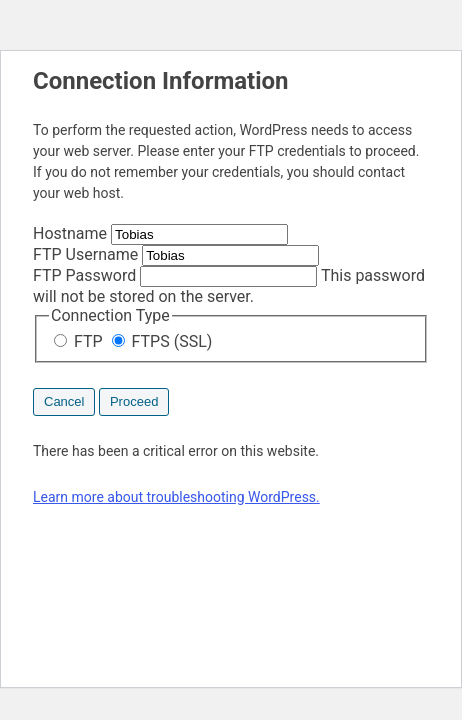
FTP (80, 341)
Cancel (64, 401)
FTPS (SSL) (162, 341)
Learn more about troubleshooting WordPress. (176, 497)
